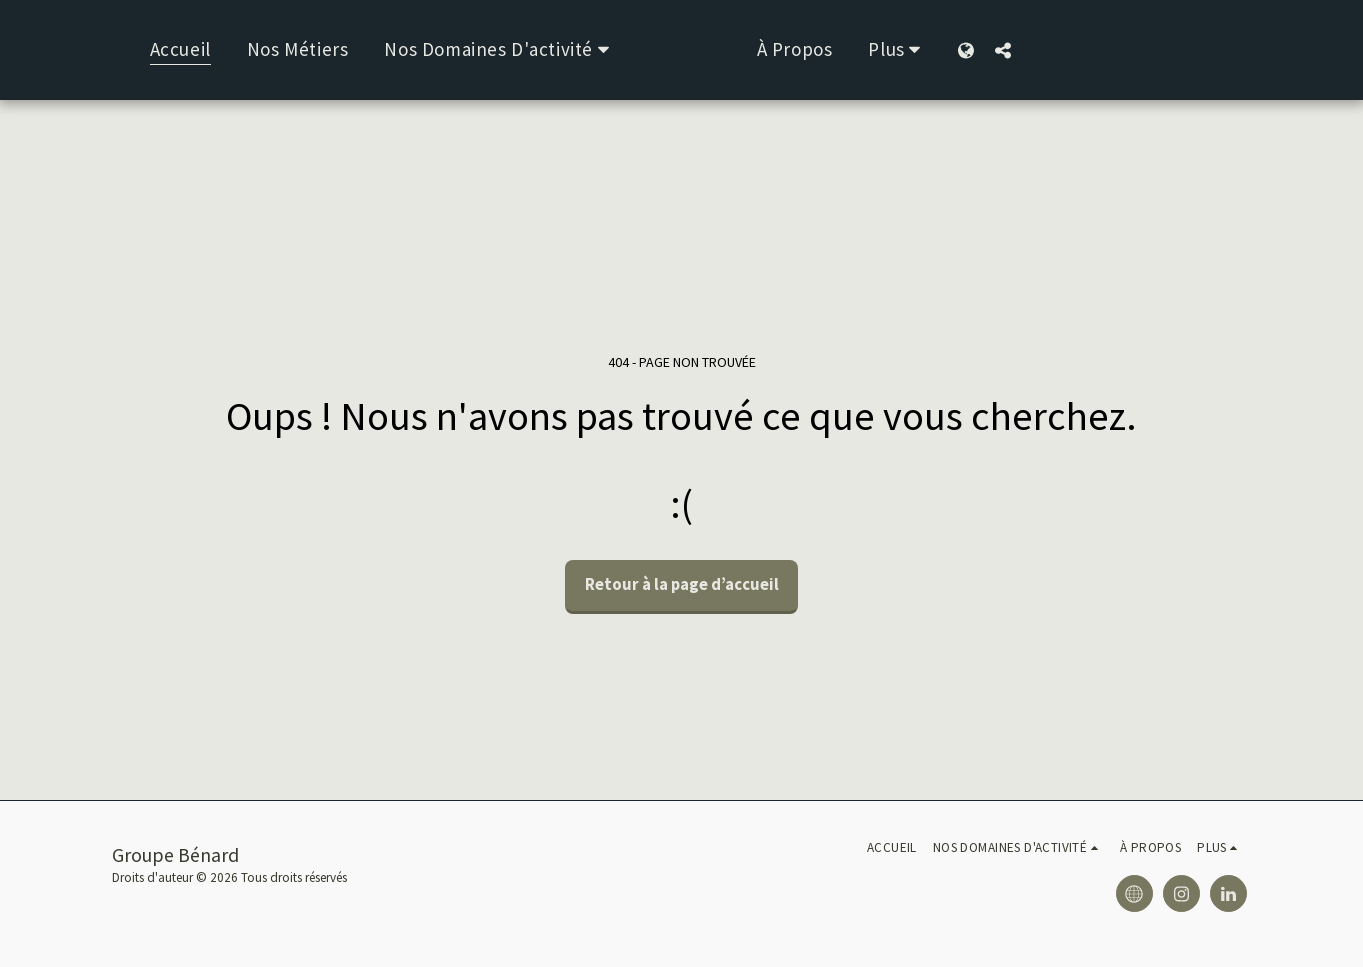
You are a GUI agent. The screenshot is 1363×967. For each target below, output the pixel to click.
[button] (479, 50)
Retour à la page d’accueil (682, 584)
